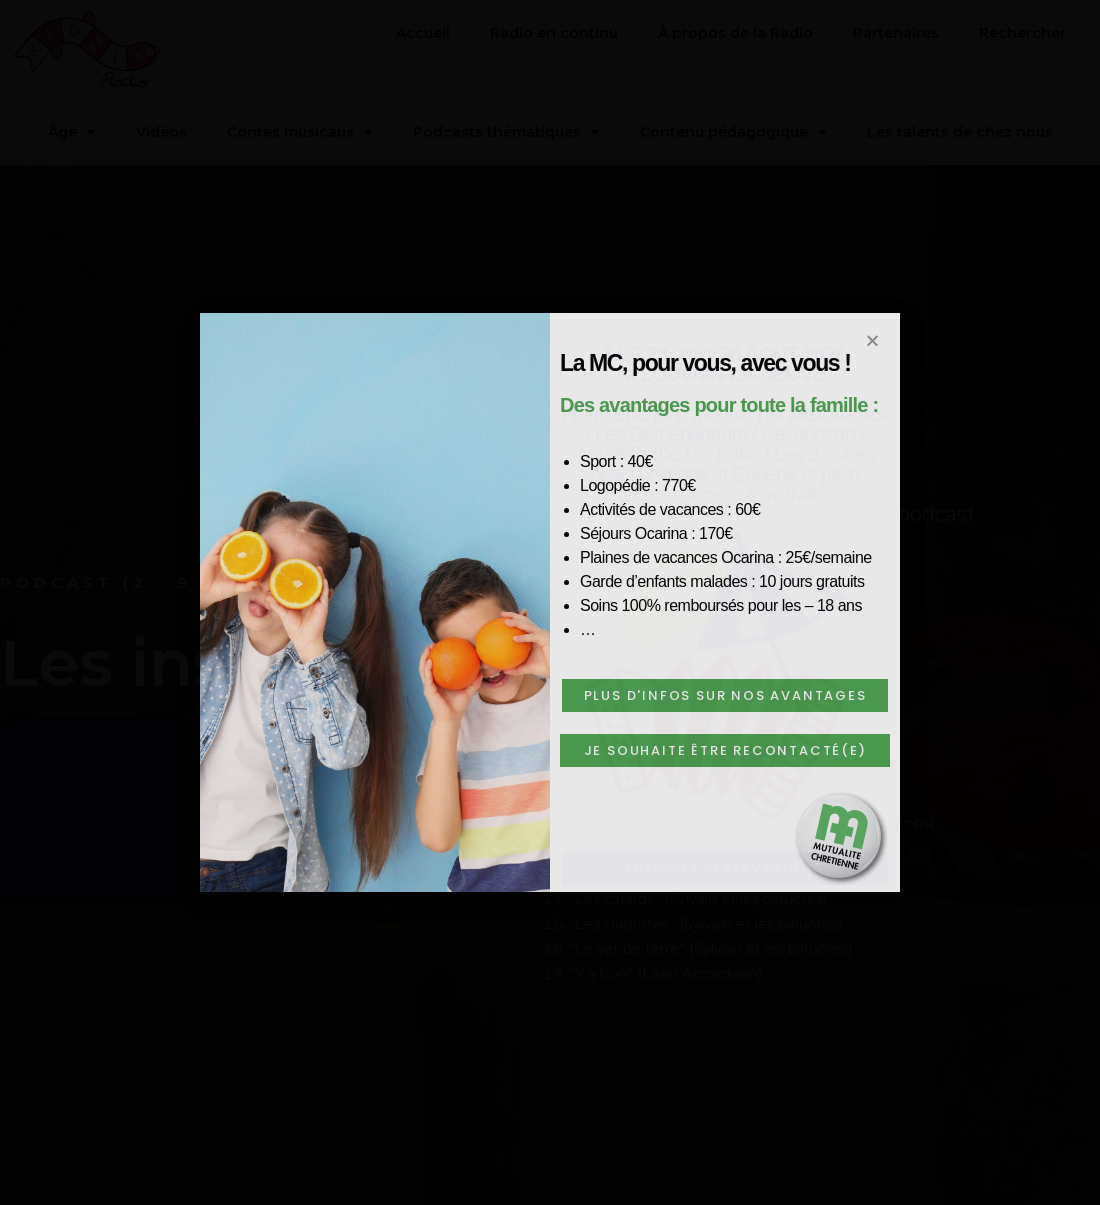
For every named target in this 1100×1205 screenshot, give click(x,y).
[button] (725, 695)
